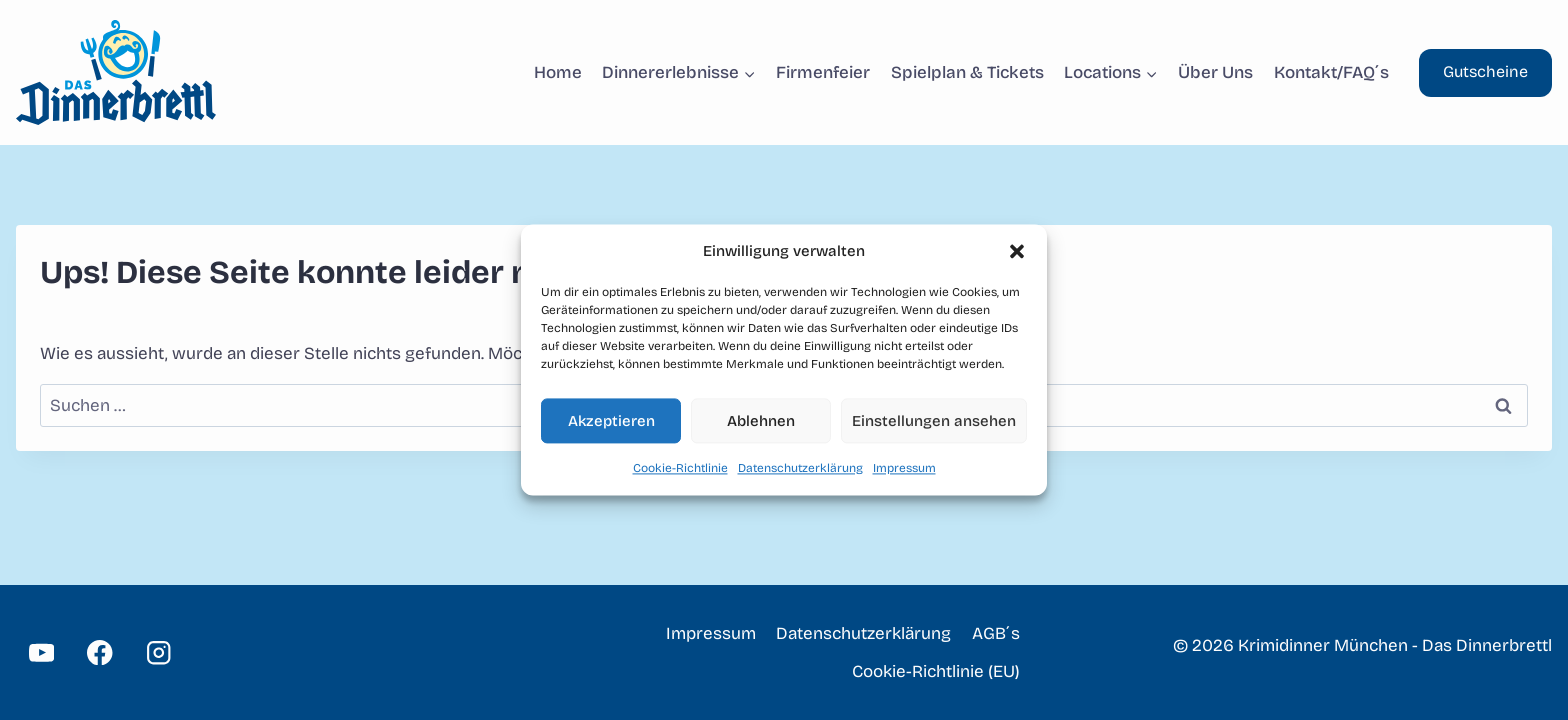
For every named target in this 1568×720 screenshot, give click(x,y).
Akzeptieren (611, 421)
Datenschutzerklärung (800, 468)
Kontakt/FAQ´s (1331, 72)
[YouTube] (41, 652)
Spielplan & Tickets (967, 72)
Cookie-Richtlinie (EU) (936, 671)
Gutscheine (1485, 71)
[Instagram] (158, 652)
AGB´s (996, 633)
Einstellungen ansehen (934, 421)
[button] (1017, 251)
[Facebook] (100, 652)
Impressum (904, 468)
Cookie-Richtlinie (680, 468)
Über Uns (1215, 72)
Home (558, 72)
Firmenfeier (823, 72)
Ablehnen (761, 421)
